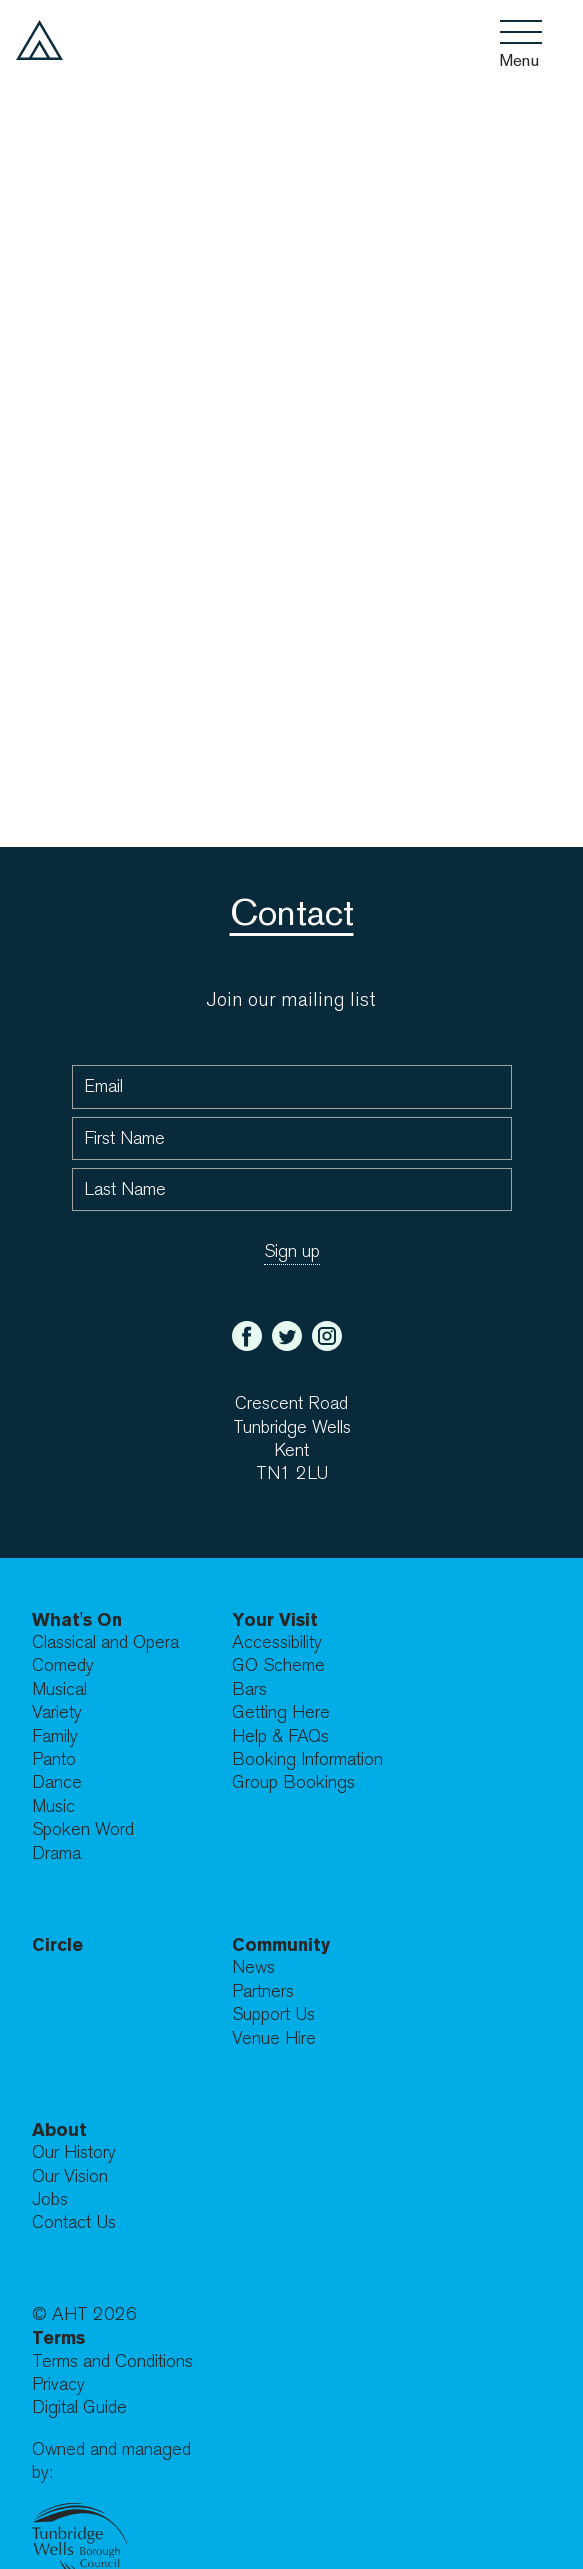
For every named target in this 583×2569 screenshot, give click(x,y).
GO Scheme (278, 1665)
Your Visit (275, 1619)
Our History (74, 2152)
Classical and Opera (105, 1642)
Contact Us (74, 2222)
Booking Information (307, 1759)
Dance (57, 1782)
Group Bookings (293, 1782)
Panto (54, 1759)
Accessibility (277, 1642)
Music (53, 1806)
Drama (56, 1853)
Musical (59, 1689)
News (253, 1967)
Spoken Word (83, 1829)
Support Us (273, 2014)
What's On (77, 1619)
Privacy (58, 2384)
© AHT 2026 (84, 2314)
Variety (57, 1712)
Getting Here (281, 1712)
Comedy (63, 1665)
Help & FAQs (280, 1736)
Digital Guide (79, 2407)
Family (55, 1736)
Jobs (50, 2199)
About (59, 2129)
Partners (263, 1991)
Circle (57, 1944)
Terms (58, 2337)
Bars (249, 1689)
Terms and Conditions (112, 2361)
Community (281, 1944)
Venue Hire (274, 2038)
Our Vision (70, 2176)
